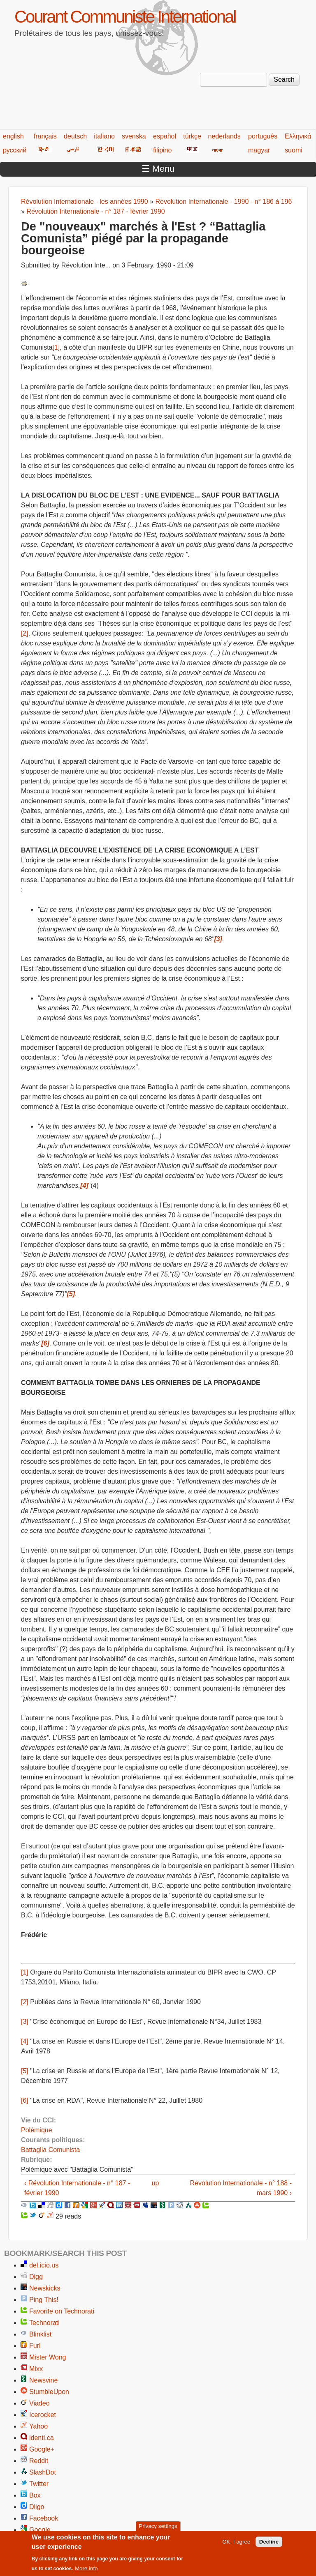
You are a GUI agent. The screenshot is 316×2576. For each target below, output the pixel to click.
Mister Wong (47, 2357)
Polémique (36, 2130)
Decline (269, 2544)
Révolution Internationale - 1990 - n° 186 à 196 (223, 201)
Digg (36, 2276)
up (155, 2183)
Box (35, 2495)
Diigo (36, 2506)
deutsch (75, 136)
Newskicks (44, 2288)
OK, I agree (236, 2544)
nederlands (224, 136)
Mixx (36, 2368)
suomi (293, 150)
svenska (134, 136)
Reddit (38, 2460)
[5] (24, 2070)
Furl (35, 2345)
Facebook (43, 2518)
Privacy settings (158, 2528)
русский (14, 150)
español (164, 136)
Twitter (39, 2483)
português (262, 136)
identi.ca (41, 2437)
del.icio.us (43, 2265)
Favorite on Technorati (61, 2311)
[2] (24, 633)
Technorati (44, 2322)
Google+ (41, 2449)
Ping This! (43, 2299)
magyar (259, 150)
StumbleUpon (49, 2391)
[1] (56, 347)
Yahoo (38, 2426)
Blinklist (40, 2334)
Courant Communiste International (124, 16)
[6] (24, 2100)
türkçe (192, 136)
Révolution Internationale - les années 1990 (84, 201)
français (45, 136)
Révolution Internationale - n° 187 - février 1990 (95, 211)
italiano (104, 136)
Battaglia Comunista (50, 2149)
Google (40, 2529)
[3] (24, 2021)
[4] (24, 2041)
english (13, 136)
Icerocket (42, 2414)
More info (86, 2571)
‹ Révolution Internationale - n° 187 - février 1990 (77, 2188)
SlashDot (42, 2472)
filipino (162, 150)
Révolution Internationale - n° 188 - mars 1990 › (241, 2188)
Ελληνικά (298, 136)
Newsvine (43, 2380)
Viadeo (39, 2403)
